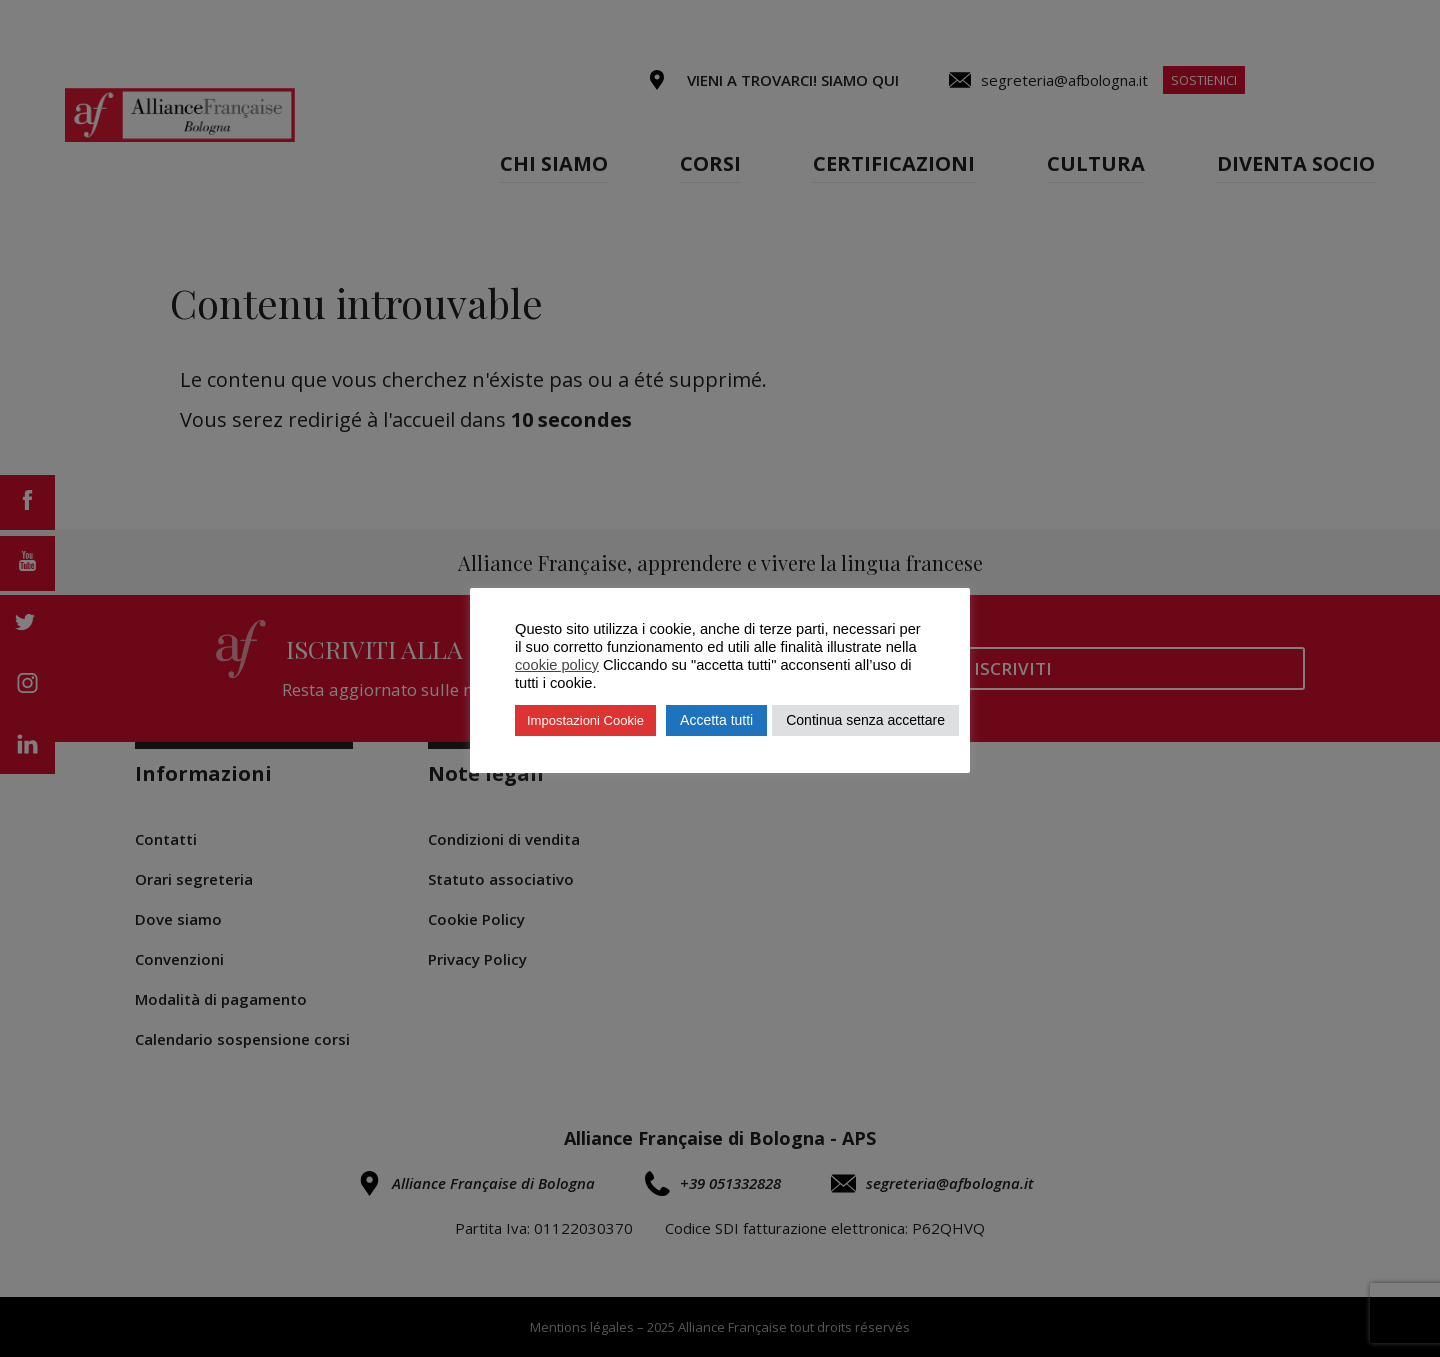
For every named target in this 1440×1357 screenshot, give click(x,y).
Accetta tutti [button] (716, 720)
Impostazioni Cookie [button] (585, 720)
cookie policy (557, 665)
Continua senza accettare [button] (865, 720)
